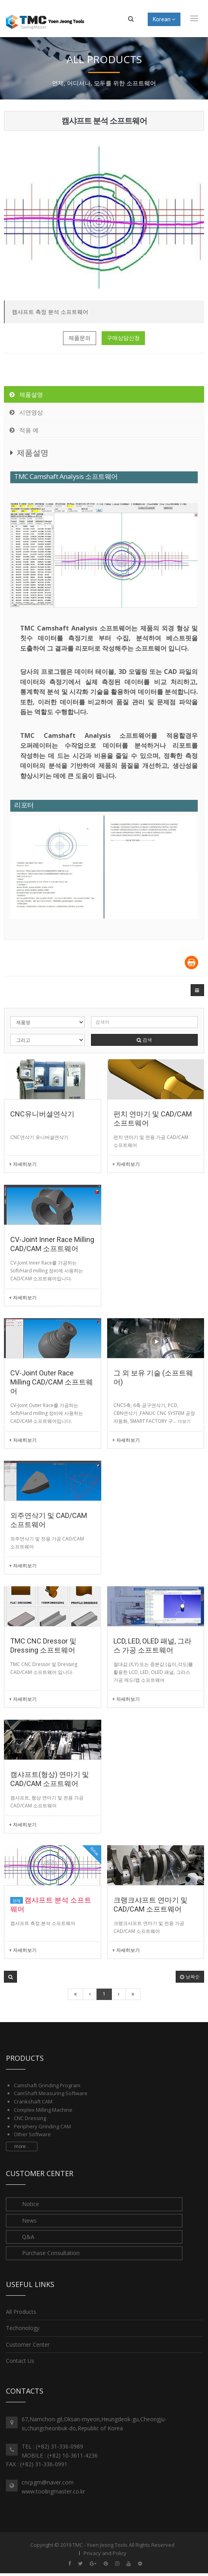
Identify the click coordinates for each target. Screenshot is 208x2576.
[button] (197, 990)
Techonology (22, 2328)
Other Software (32, 2134)
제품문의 (80, 337)
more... (21, 2146)
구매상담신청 (123, 337)
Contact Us (20, 2360)
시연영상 (25, 412)
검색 (144, 1039)
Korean (164, 19)
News (29, 2220)
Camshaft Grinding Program (47, 2085)
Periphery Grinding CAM (42, 2126)
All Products (21, 2311)
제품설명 (25, 394)
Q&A (28, 2236)
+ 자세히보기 (23, 1164)
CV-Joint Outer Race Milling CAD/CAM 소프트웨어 (51, 1382)
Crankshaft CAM (33, 2101)
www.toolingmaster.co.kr (53, 2491)
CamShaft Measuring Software (50, 2093)
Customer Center (28, 2344)
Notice (30, 2204)
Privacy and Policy (105, 2553)
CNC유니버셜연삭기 (42, 1114)
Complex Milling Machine (43, 2109)
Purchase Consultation (51, 2253)
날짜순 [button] (190, 1976)
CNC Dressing (30, 2118)
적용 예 (23, 430)
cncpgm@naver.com (48, 2482)
